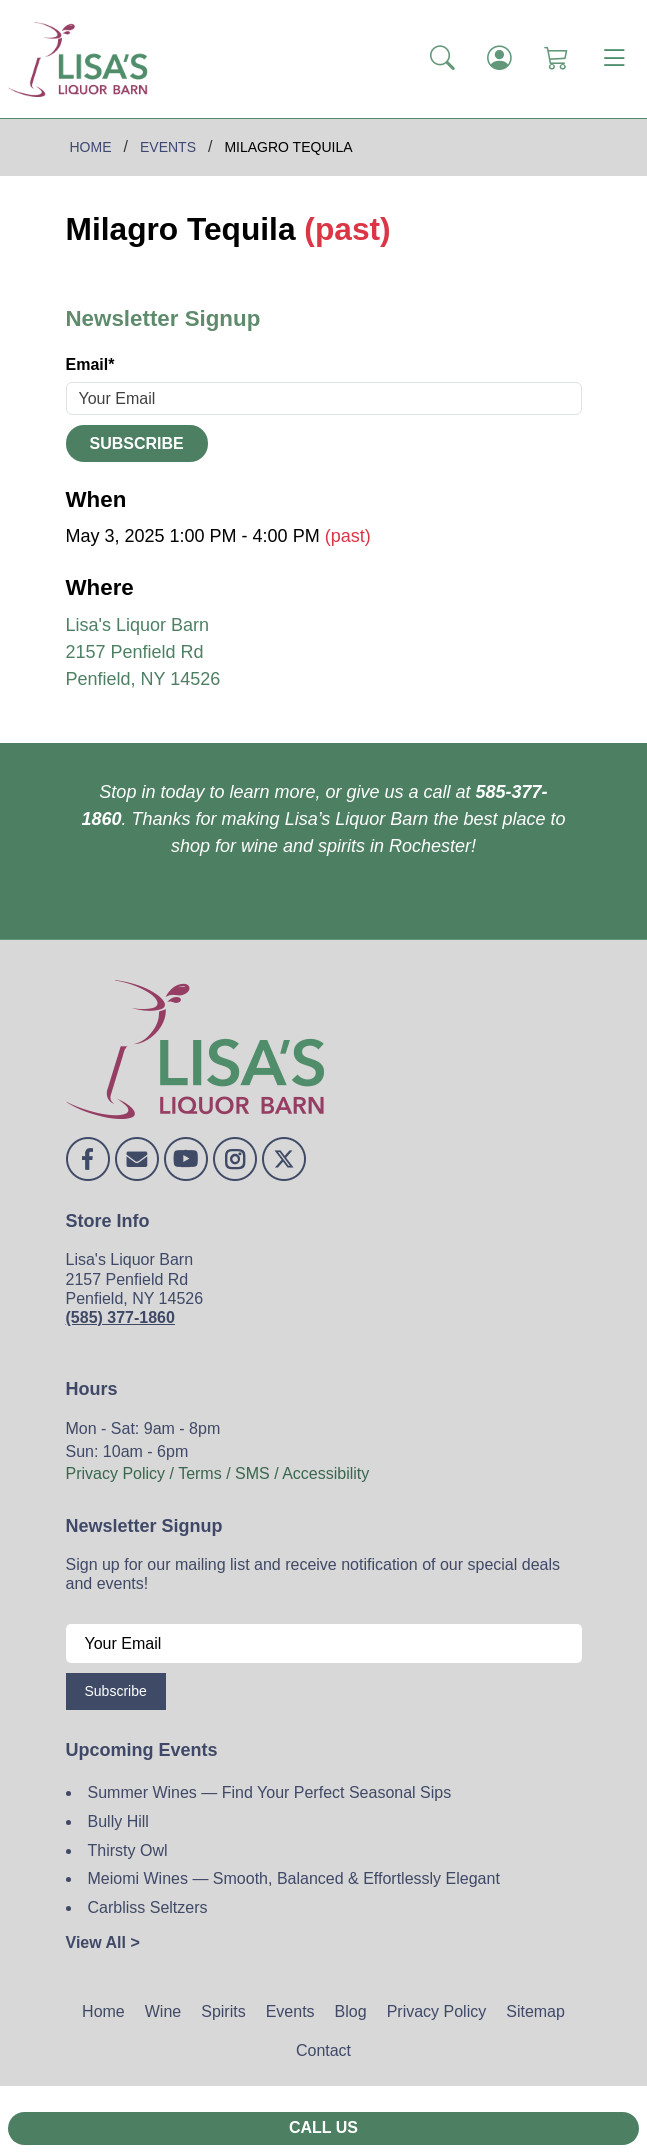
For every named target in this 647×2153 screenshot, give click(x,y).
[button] (442, 59)
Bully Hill (118, 1821)
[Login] (499, 59)
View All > (103, 1942)
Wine (163, 2011)
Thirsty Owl (128, 1850)
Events (290, 2011)
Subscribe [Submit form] (137, 443)
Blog (351, 2011)
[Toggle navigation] (614, 59)
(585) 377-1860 (120, 1317)
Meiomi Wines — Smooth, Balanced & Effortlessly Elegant (294, 1878)
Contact (323, 2050)
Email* (90, 364)
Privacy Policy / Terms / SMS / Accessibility (218, 1473)
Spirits (223, 2011)
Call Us (323, 2127)
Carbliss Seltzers (148, 1907)
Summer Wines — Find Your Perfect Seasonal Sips (270, 1792)
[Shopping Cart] (556, 59)
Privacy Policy (437, 2011)
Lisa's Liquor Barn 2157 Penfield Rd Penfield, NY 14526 (143, 652)
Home (103, 2011)
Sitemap (535, 2011)
